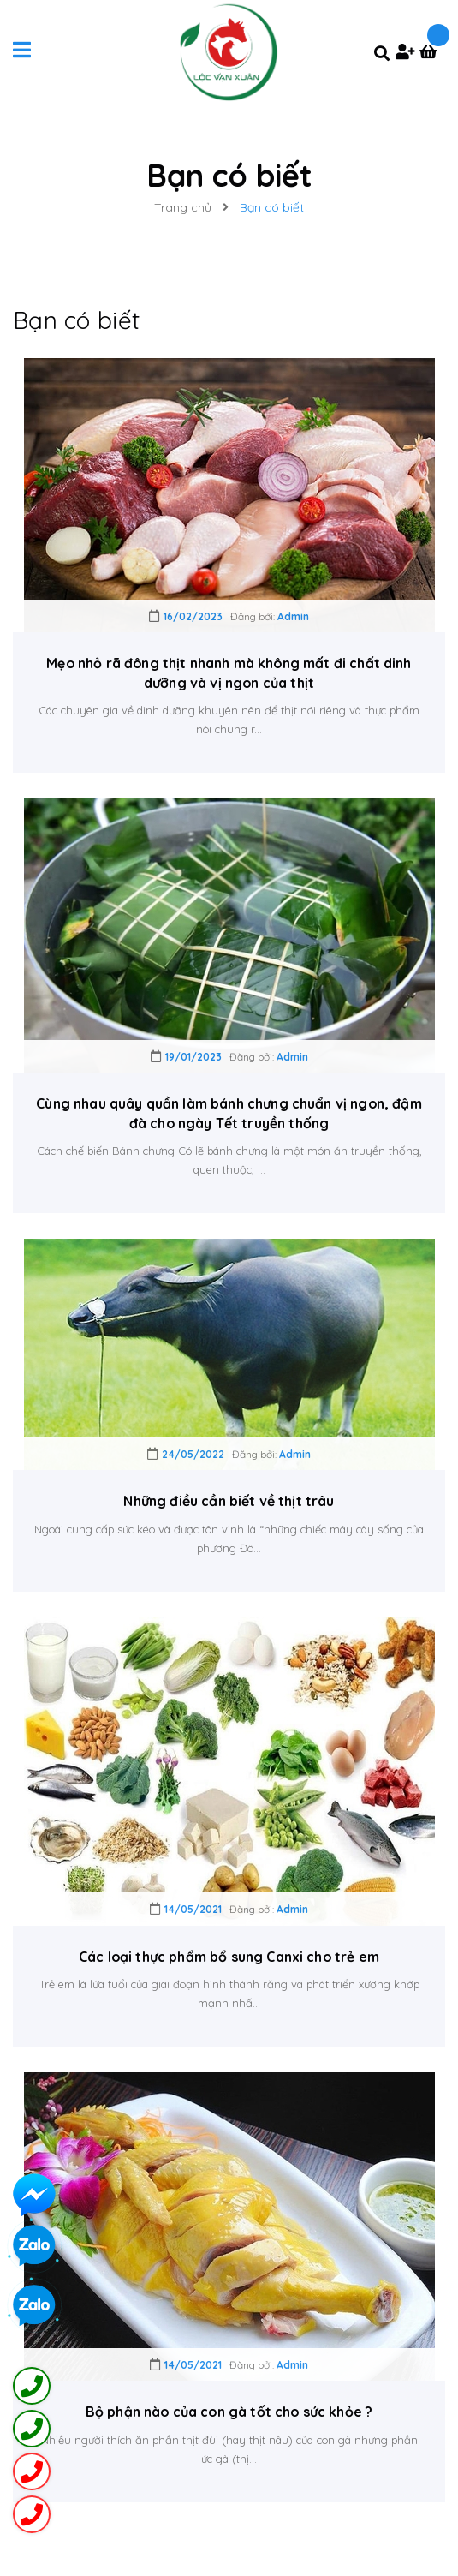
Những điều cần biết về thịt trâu (228, 1500)
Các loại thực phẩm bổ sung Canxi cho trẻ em (229, 1956)
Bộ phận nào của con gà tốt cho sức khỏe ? (229, 2411)
